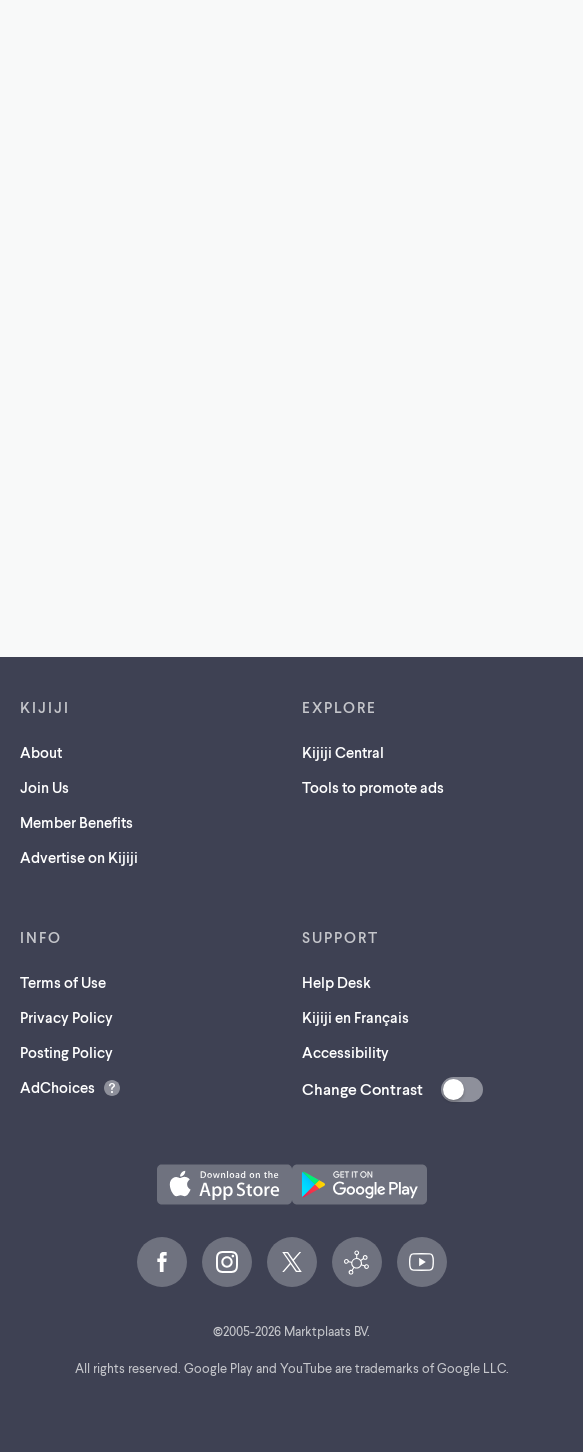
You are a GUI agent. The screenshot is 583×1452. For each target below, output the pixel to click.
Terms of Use (63, 982)
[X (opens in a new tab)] (292, 1262)
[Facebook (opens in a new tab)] (162, 1262)
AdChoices (57, 1087)
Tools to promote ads (373, 787)
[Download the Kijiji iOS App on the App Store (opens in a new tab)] (224, 1184)
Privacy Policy (66, 1017)
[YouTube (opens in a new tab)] (422, 1262)
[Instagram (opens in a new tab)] (227, 1262)
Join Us (44, 787)
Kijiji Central (343, 752)
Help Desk (336, 982)
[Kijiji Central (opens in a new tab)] (357, 1262)
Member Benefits (76, 822)
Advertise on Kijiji (79, 857)
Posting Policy (66, 1052)
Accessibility (345, 1052)
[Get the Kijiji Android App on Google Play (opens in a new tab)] (359, 1184)
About (41, 752)
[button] (224, 1184)
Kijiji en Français (355, 1017)
